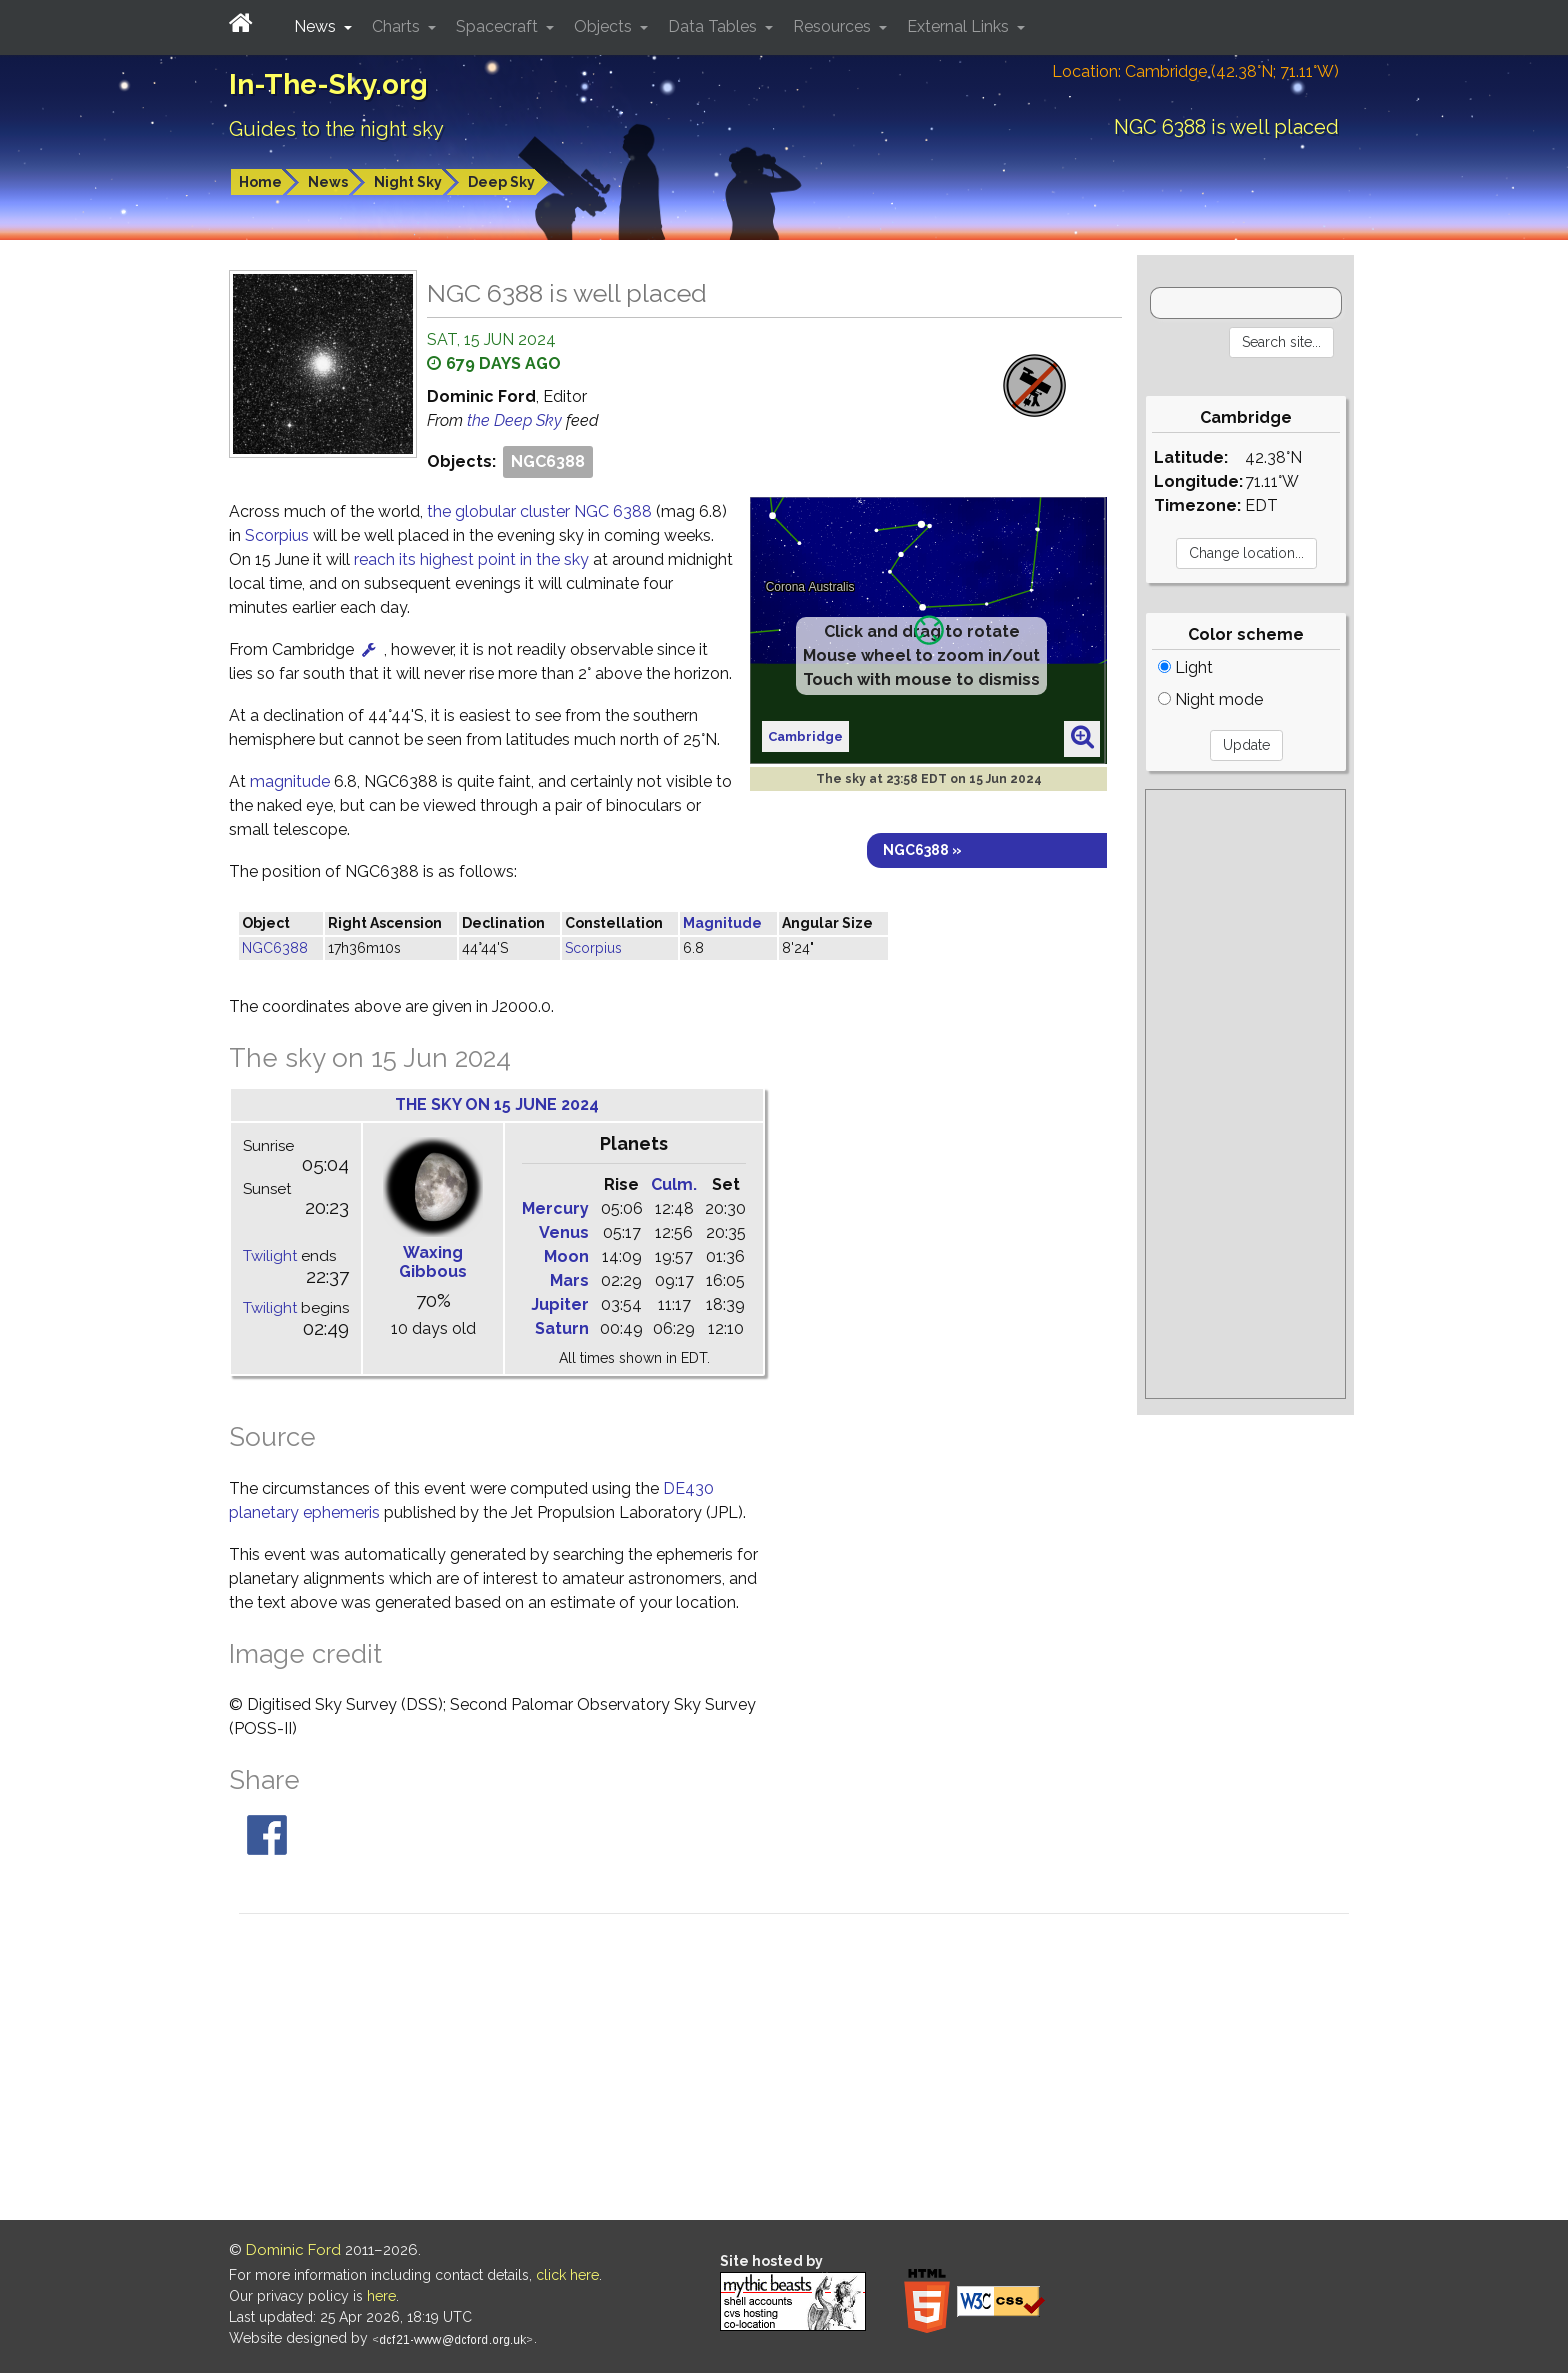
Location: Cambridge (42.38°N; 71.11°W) (1195, 71)
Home (260, 182)
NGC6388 (548, 461)
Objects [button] (605, 26)
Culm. (674, 1184)
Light (1185, 667)
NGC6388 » (922, 850)
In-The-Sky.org (328, 84)
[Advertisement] (1245, 1094)
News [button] (317, 26)
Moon (566, 1256)
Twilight (270, 1256)
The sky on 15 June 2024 (497, 1104)
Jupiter (560, 1304)
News (328, 182)
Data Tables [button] (714, 26)
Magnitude (722, 923)
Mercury (555, 1208)
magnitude (290, 781)
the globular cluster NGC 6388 (541, 511)
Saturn (562, 1328)
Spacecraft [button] (499, 26)
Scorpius (277, 535)
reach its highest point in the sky (471, 559)
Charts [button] (398, 26)
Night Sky (408, 182)
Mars (569, 1280)
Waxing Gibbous (433, 1262)
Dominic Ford (293, 2250)
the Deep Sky (516, 420)
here (381, 2296)
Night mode (1210, 699)
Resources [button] (834, 26)
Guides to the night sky (336, 129)
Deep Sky (501, 182)
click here (567, 2275)
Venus (564, 1232)
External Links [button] (960, 26)
